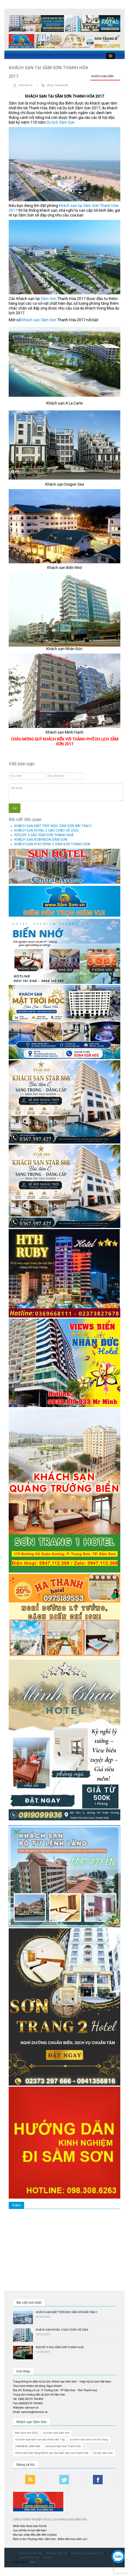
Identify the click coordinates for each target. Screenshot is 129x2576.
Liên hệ (47, 2557)
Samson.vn (26, 85)
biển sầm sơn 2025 (26, 2432)
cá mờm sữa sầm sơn (56, 2432)
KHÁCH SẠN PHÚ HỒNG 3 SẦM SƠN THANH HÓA (52, 844)
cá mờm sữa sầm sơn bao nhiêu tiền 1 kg (40, 2439)
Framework (61, 85)
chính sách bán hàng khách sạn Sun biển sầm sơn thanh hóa (51, 2453)
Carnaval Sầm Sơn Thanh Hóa (63, 2446)
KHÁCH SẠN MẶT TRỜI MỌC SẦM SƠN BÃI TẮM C (53, 826)
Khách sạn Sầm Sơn (39, 320)
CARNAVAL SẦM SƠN (27, 2446)
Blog (50, 85)
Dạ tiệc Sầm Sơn (103, 2453)
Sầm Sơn (48, 298)
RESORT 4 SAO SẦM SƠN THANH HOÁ (43, 835)
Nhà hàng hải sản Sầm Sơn (87, 2553)
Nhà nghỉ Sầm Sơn (57, 2553)
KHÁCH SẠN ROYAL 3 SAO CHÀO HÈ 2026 (46, 830)
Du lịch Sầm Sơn (61, 122)
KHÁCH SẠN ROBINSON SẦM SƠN (40, 839)
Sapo (32, 2561)
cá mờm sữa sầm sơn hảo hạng (89, 2439)
